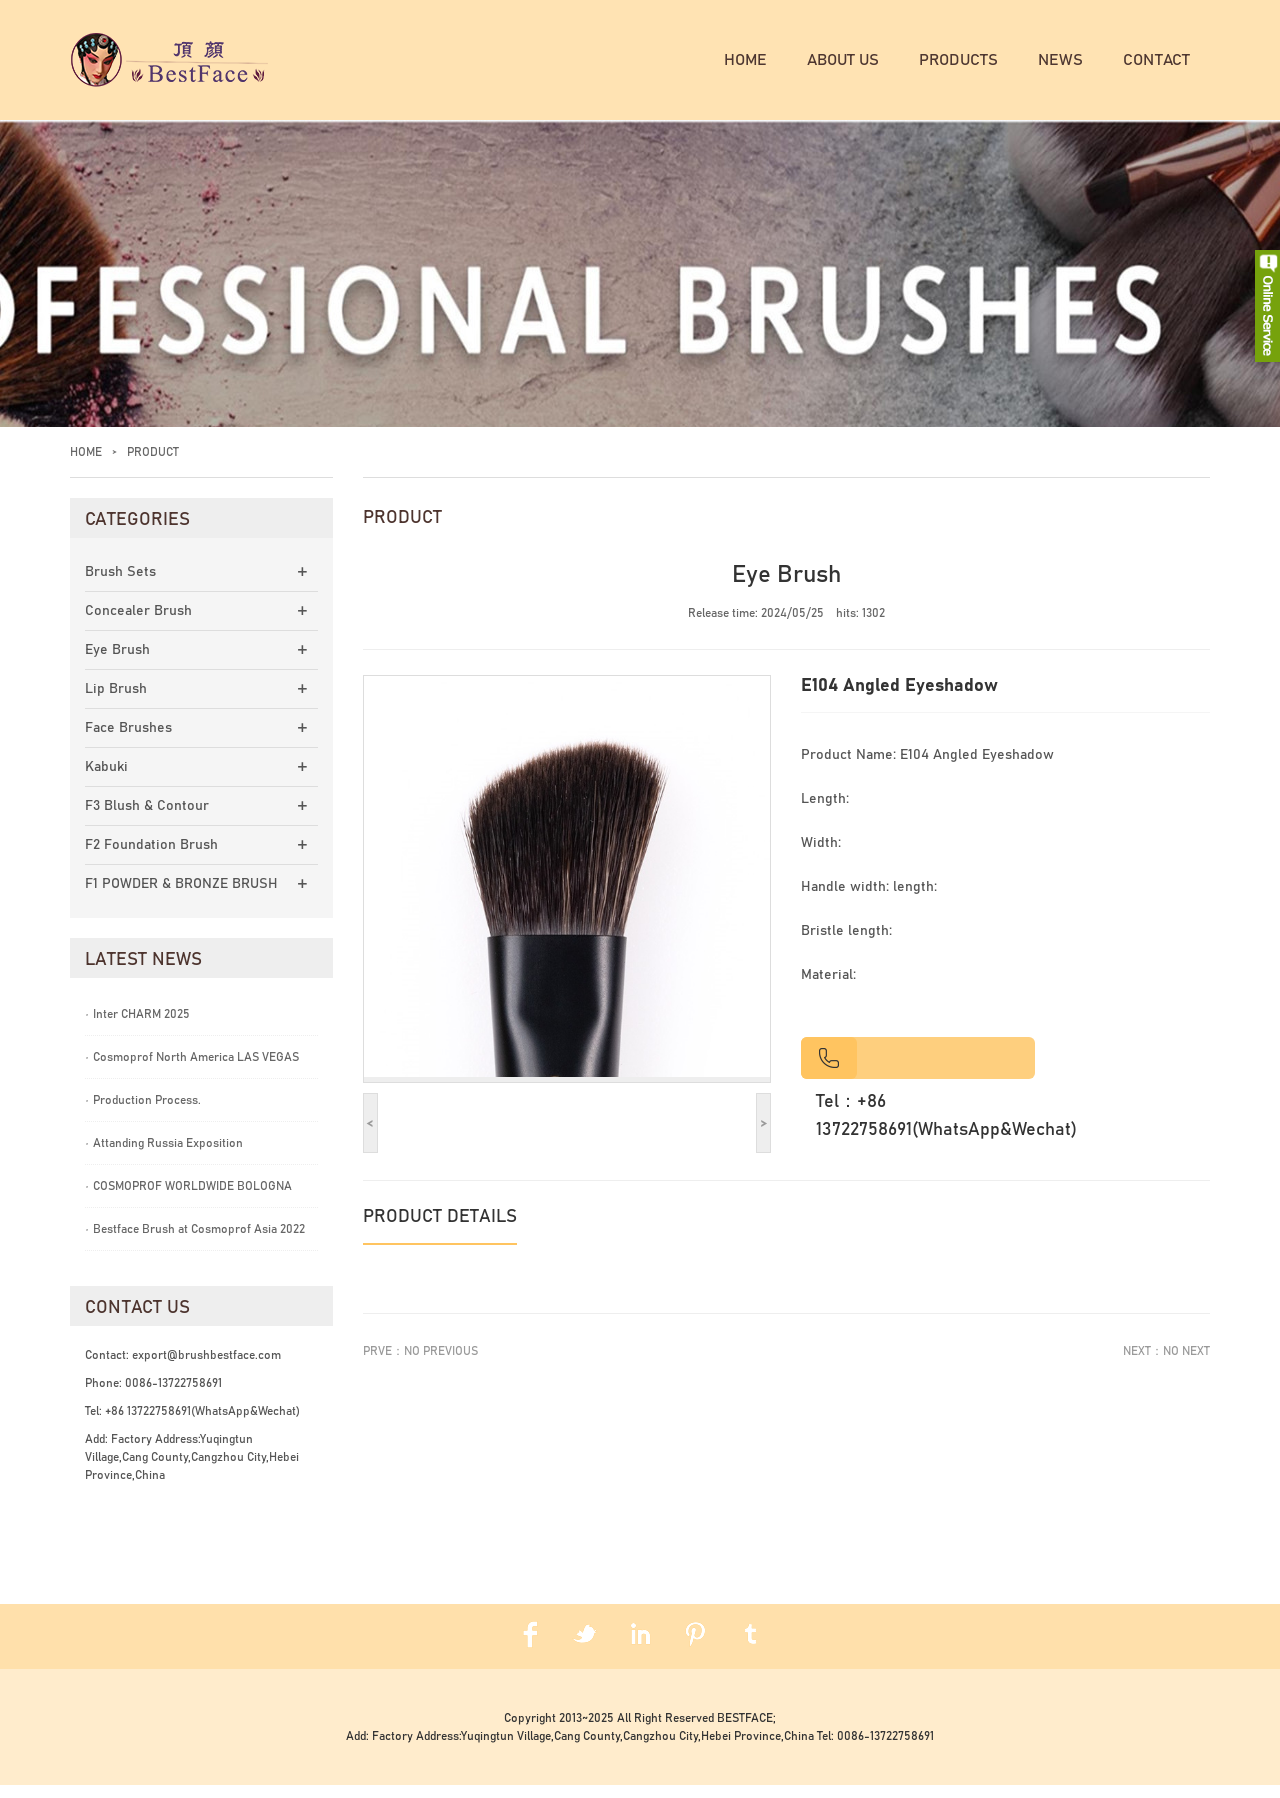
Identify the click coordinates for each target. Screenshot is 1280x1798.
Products (958, 60)
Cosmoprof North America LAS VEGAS (192, 1070)
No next (1186, 1364)
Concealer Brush (138, 624)
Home (745, 60)
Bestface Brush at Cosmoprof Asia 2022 (195, 1242)
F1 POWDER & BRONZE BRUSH (181, 897)
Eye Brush (117, 663)
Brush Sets (120, 585)
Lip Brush (116, 702)
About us (843, 60)
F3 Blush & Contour (147, 819)
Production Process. (143, 1113)
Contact (1156, 60)
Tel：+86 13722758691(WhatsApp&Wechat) (946, 1129)
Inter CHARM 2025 (137, 1027)
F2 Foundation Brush (151, 858)
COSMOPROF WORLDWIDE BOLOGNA (188, 1199)
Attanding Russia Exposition (164, 1156)
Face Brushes (128, 741)
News (1060, 60)
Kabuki (106, 780)
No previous (441, 1364)
